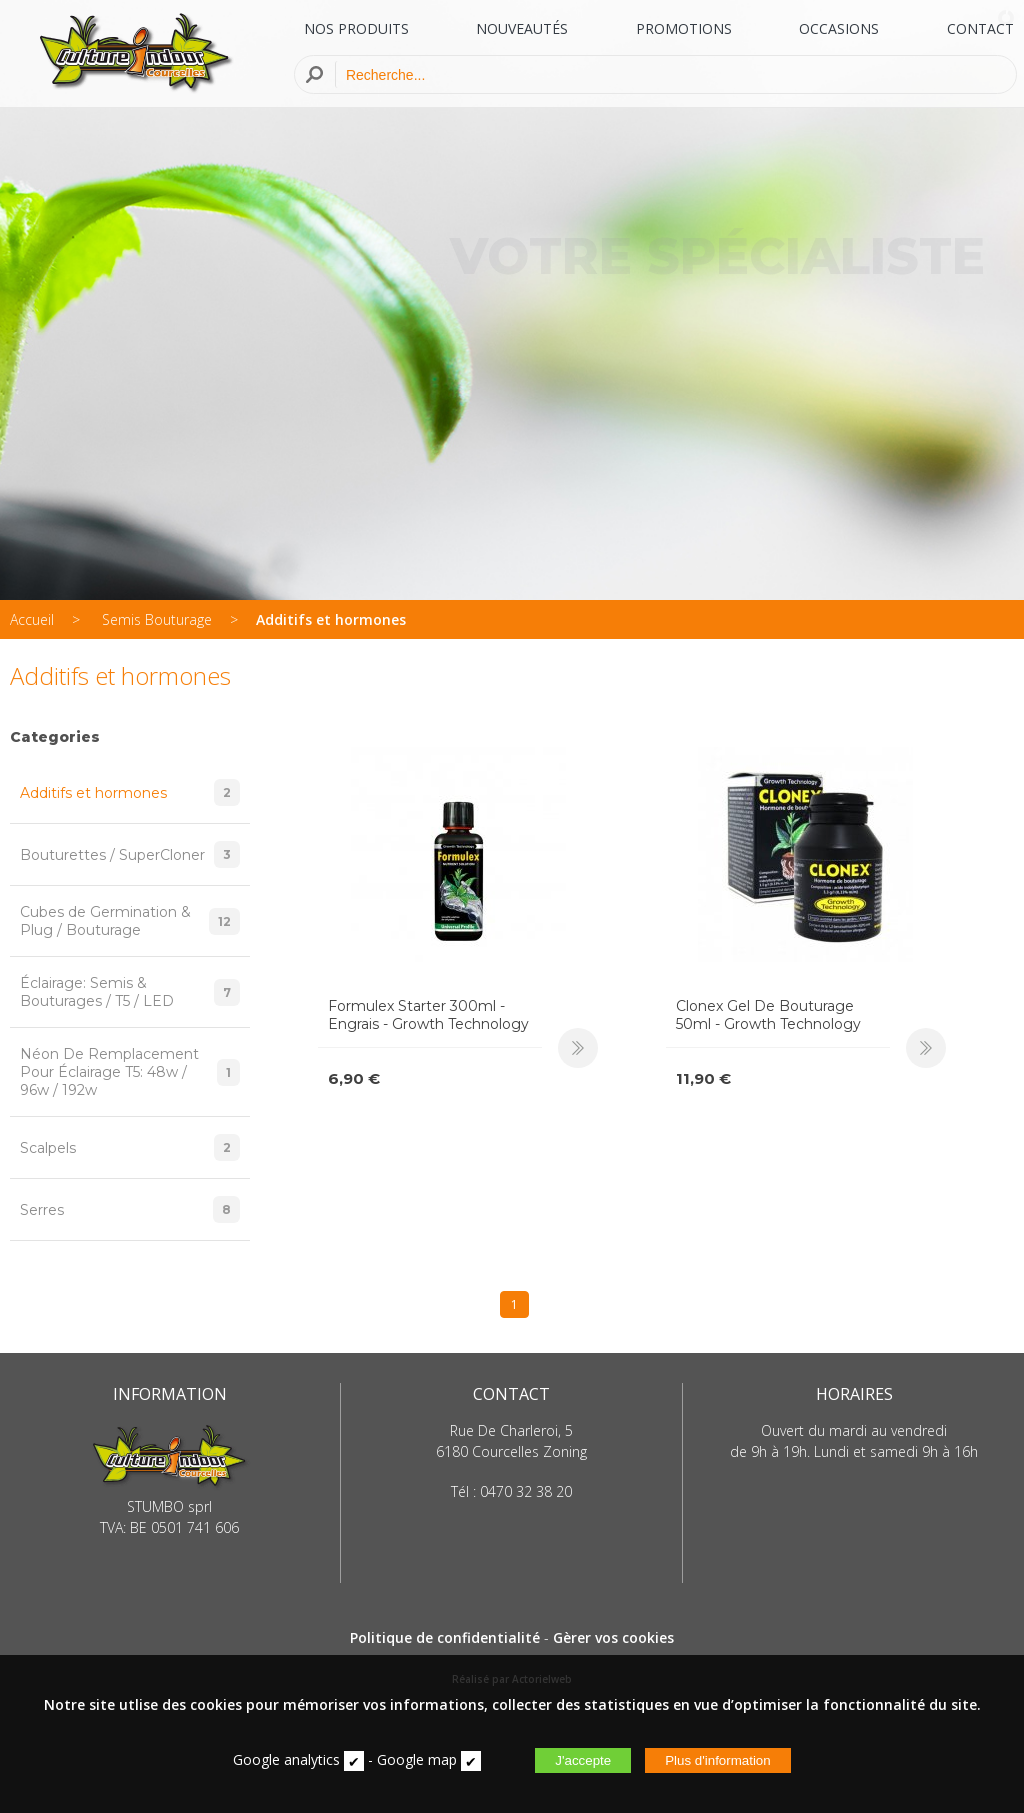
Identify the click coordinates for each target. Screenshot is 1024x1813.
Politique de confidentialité (445, 1637)
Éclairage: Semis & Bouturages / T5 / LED (130, 992)
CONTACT (980, 28)
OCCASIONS (839, 28)
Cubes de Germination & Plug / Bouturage (130, 921)
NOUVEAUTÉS (522, 28)
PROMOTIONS (684, 28)
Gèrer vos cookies (613, 1637)
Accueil (32, 619)
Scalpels (130, 1147)
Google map (417, 1759)
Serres (130, 1209)
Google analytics (286, 1759)
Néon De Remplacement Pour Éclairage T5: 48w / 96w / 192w (130, 1072)
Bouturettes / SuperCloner (130, 854)
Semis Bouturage (157, 619)
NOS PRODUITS (356, 28)
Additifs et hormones (331, 619)
